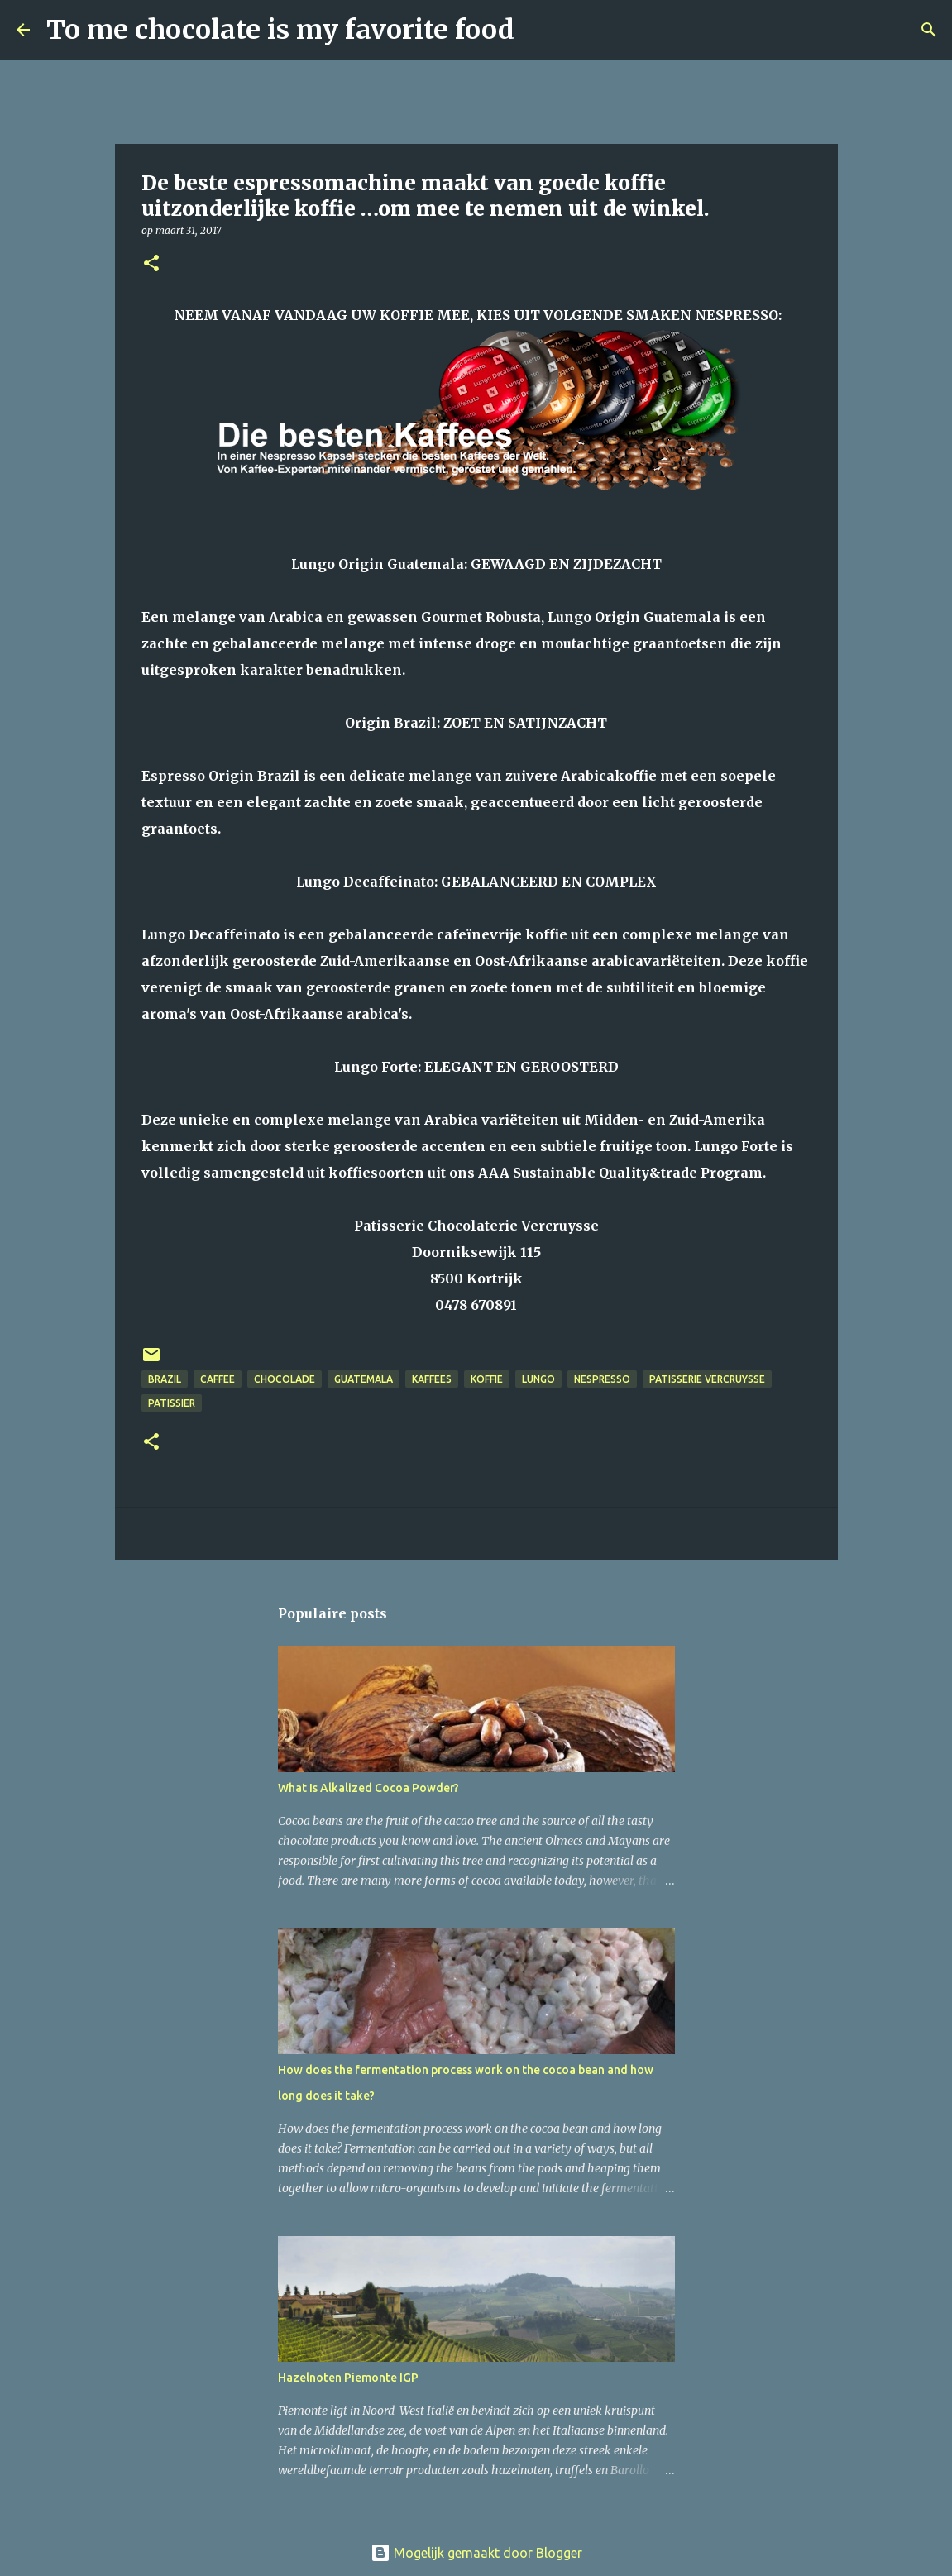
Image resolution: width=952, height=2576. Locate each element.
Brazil (164, 1379)
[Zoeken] (538, 30)
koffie (487, 1379)
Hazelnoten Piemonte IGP (348, 2377)
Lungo (538, 1379)
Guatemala (363, 1379)
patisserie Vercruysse (707, 1379)
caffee (217, 1379)
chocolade (284, 1379)
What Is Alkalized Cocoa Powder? (368, 1788)
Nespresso (602, 1379)
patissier (171, 1403)
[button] (151, 264)
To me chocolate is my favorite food (280, 29)
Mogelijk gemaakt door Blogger (476, 2552)
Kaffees (432, 1379)
